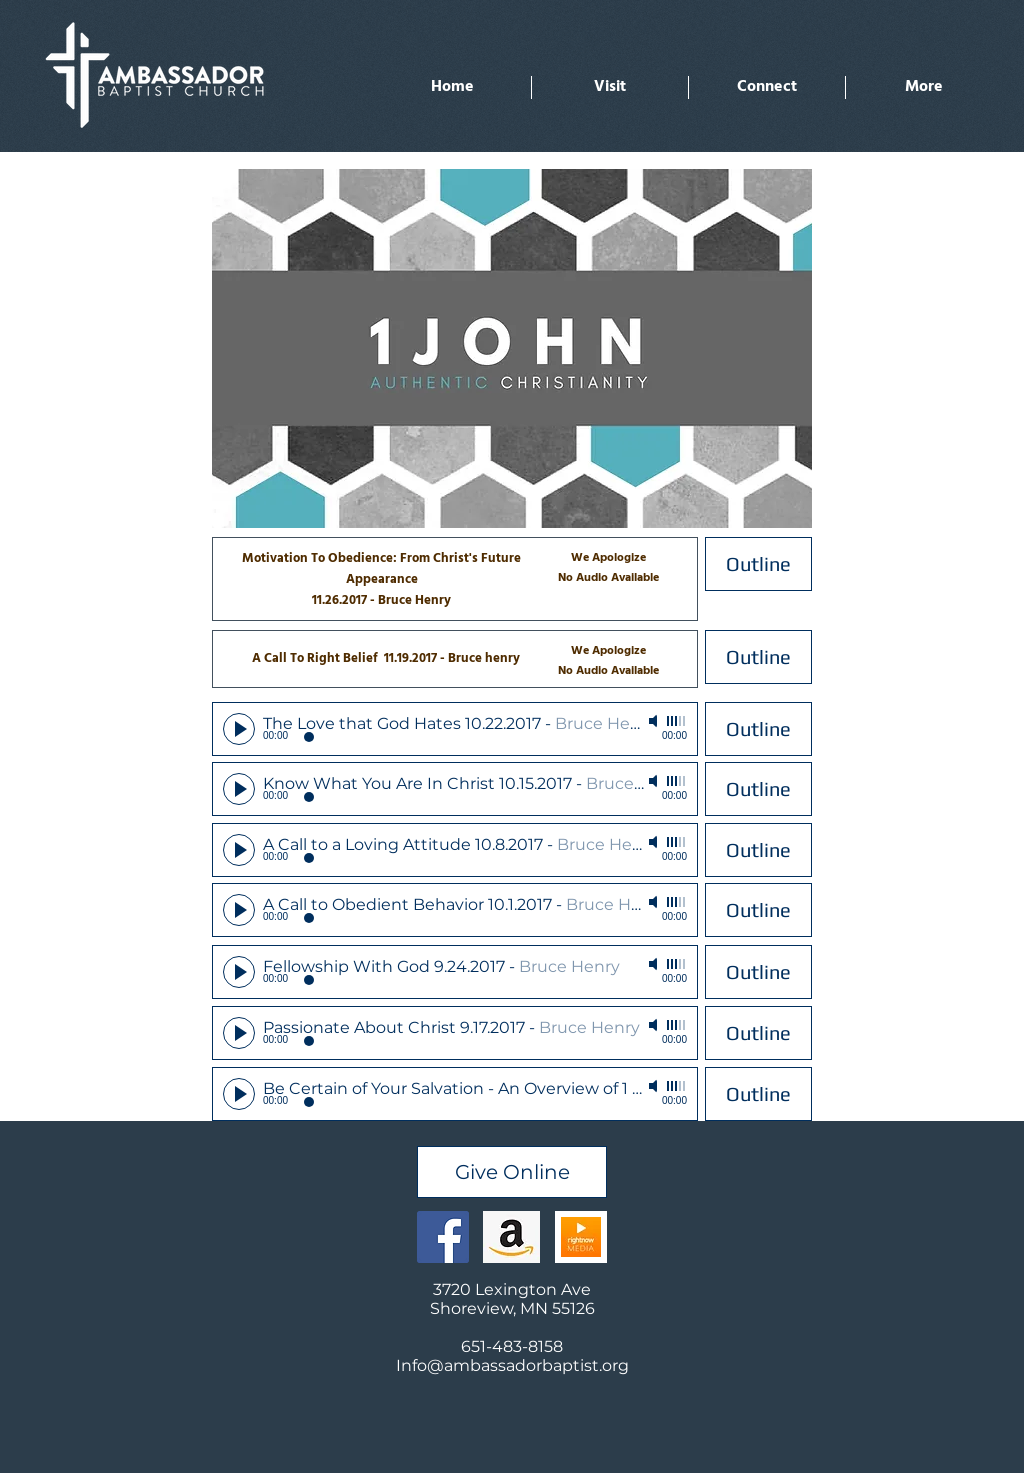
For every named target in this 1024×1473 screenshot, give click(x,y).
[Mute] (655, 721)
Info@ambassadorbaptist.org (512, 1365)
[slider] (677, 721)
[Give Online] (512, 1172)
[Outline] (758, 564)
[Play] (239, 729)
